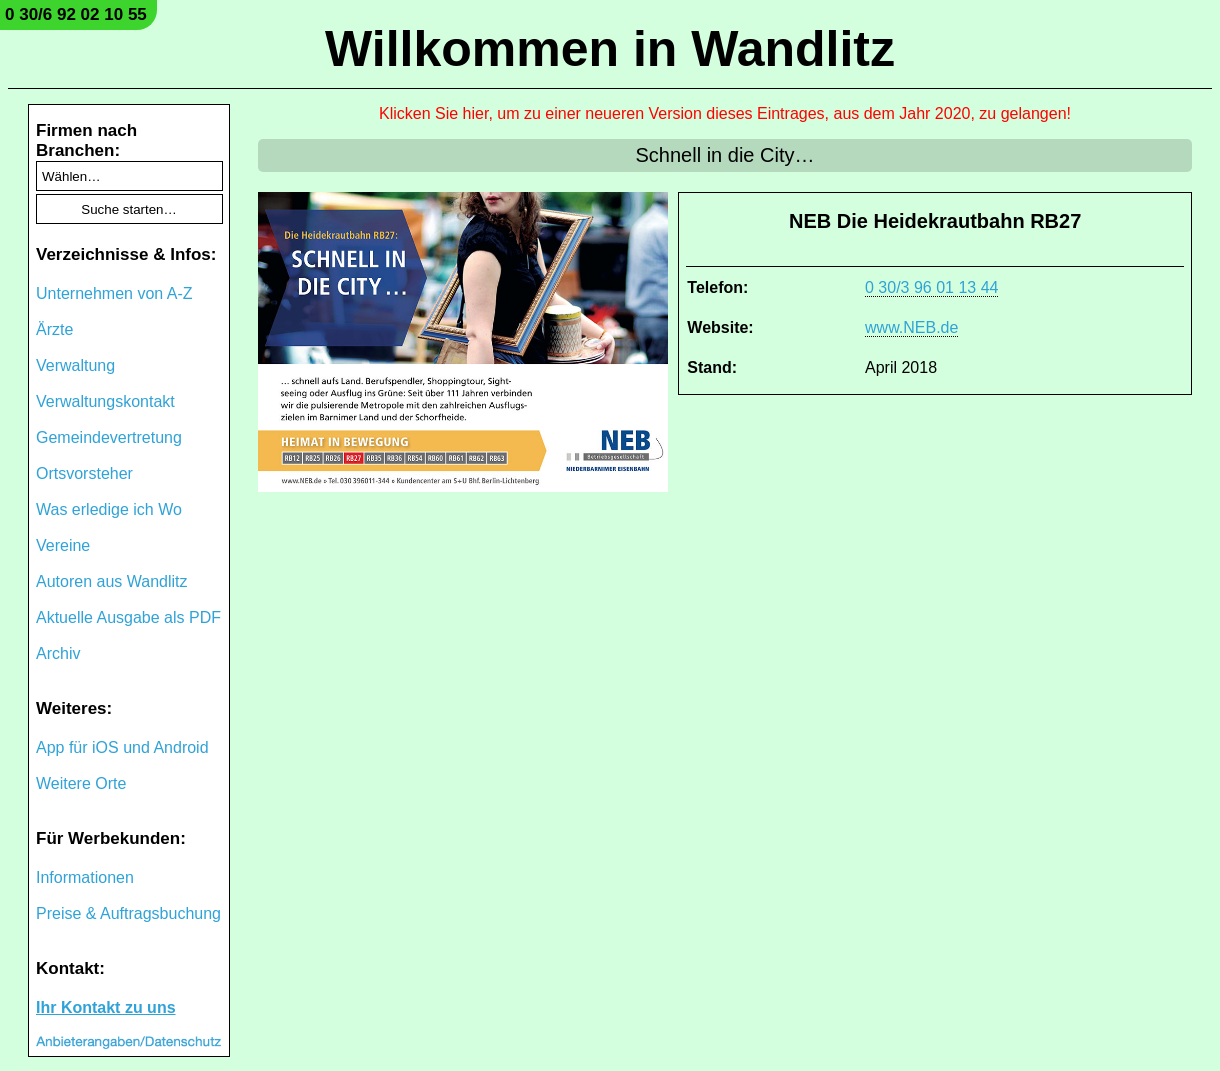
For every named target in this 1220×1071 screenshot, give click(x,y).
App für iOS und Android (122, 747)
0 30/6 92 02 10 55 (76, 14)
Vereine (63, 545)
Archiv (58, 653)
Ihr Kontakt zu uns (106, 1007)
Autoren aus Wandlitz (111, 581)
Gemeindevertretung (109, 437)
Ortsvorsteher (84, 473)
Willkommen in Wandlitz (610, 49)
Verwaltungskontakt (105, 401)
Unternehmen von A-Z (114, 293)
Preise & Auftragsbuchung (128, 913)
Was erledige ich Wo (109, 509)
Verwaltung (75, 365)
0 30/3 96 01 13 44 (931, 287)
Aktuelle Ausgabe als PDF (128, 617)
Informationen (85, 877)
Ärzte (54, 329)
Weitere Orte (81, 783)
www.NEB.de (911, 327)
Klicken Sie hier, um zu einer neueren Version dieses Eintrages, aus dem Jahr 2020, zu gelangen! (725, 113)
